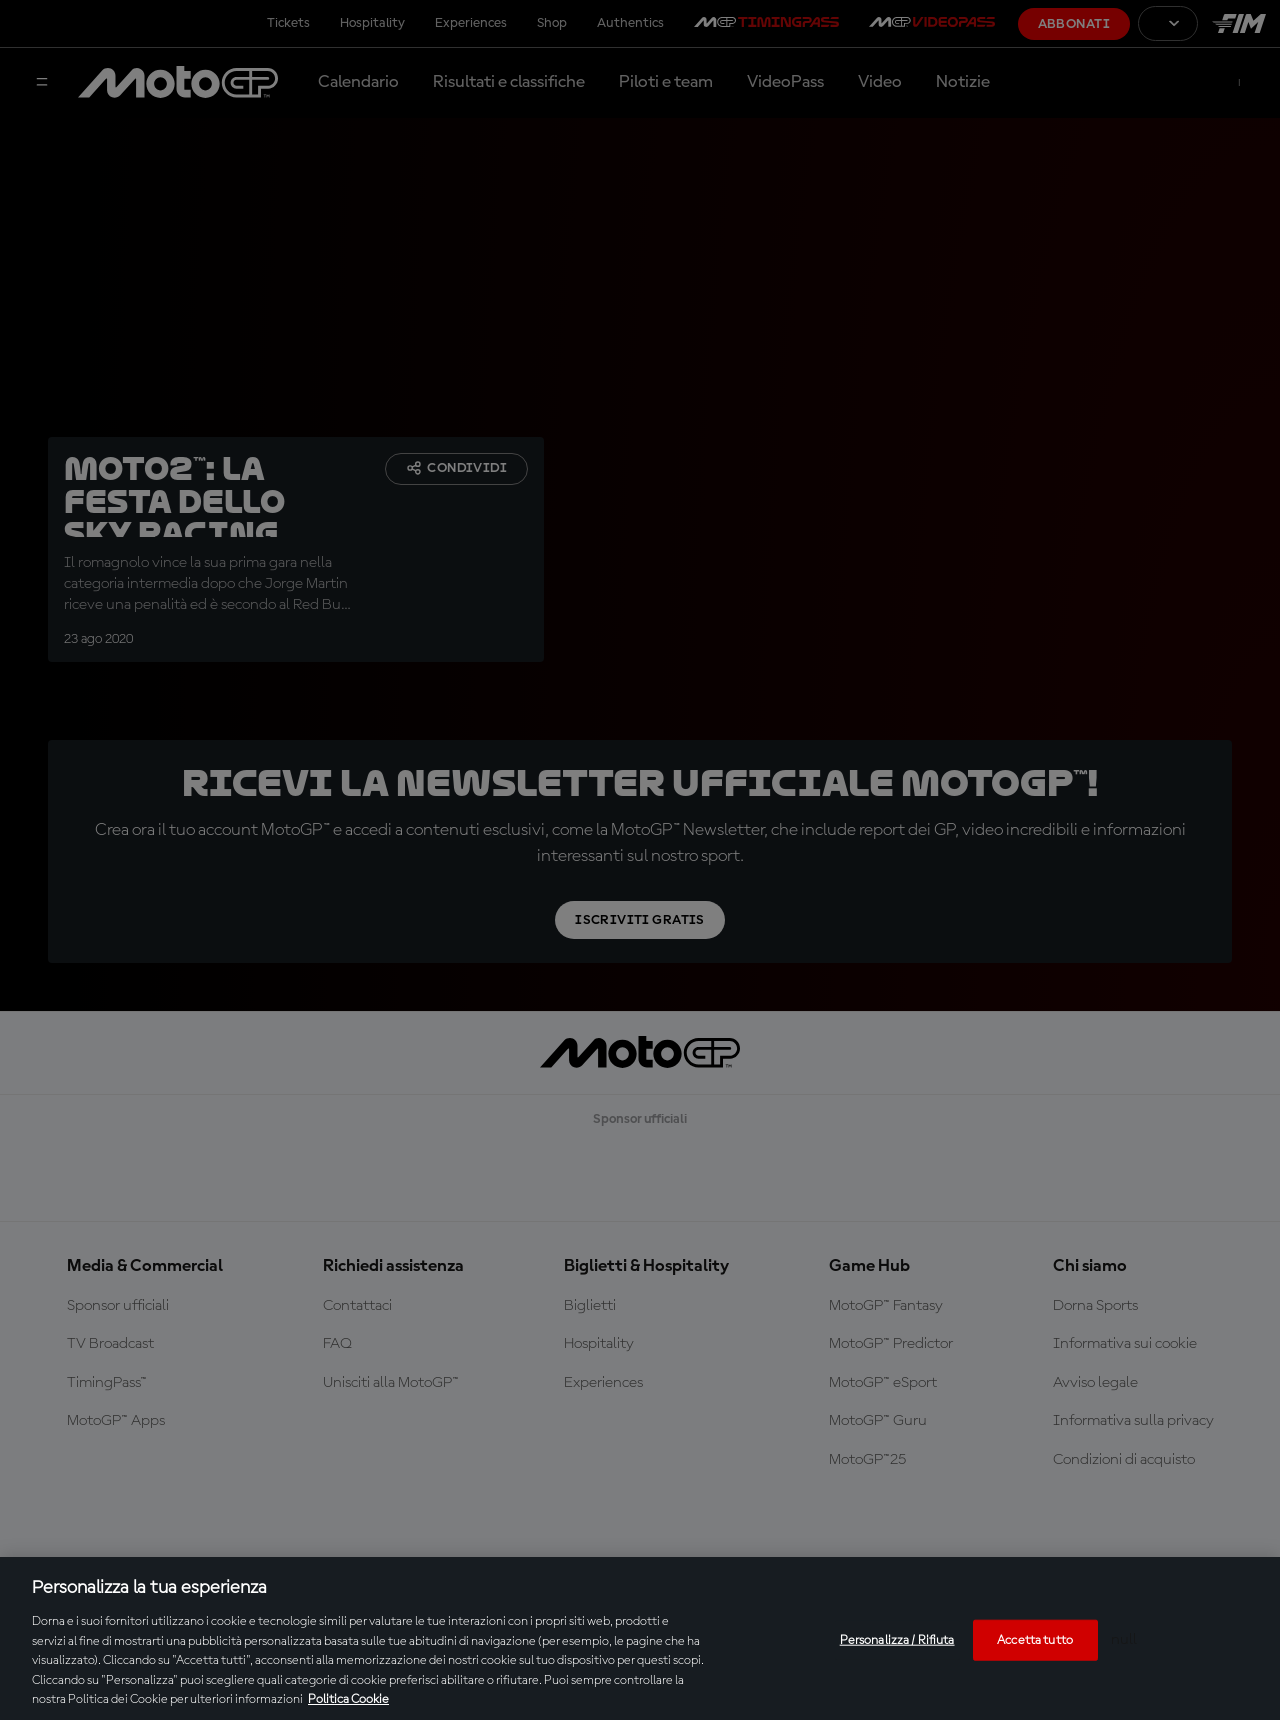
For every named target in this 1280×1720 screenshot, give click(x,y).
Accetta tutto (1035, 1639)
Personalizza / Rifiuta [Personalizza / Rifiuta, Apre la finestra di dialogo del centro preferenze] (897, 1639)
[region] (640, 1638)
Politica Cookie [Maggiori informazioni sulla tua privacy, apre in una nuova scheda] (348, 1699)
